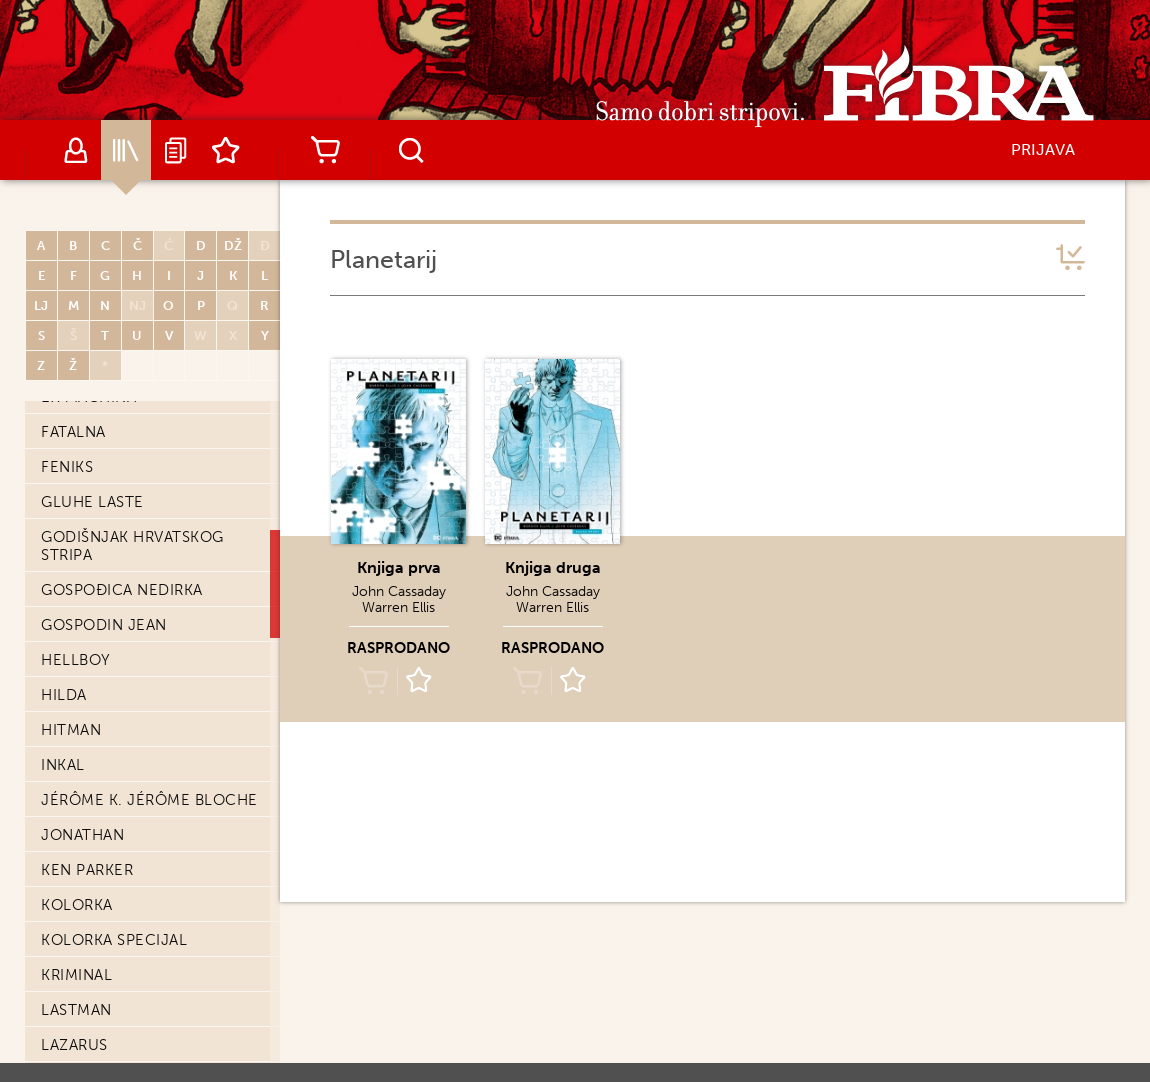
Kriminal (76, 975)
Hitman (71, 730)
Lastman (76, 1010)
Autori (76, 150)
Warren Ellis (398, 607)
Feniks (67, 467)
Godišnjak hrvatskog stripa (132, 546)
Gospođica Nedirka (122, 590)
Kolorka (77, 905)
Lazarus (74, 1045)
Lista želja (226, 150)
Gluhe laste (92, 502)
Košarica (325, 150)
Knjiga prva (399, 567)
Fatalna (73, 432)
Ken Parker (87, 870)
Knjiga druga (553, 567)
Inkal (63, 765)
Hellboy (76, 660)
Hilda (64, 695)
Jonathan (82, 835)
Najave (176, 150)
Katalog (126, 150)
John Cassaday (399, 591)
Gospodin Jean (104, 625)
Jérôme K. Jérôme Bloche (149, 800)
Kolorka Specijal (114, 940)
